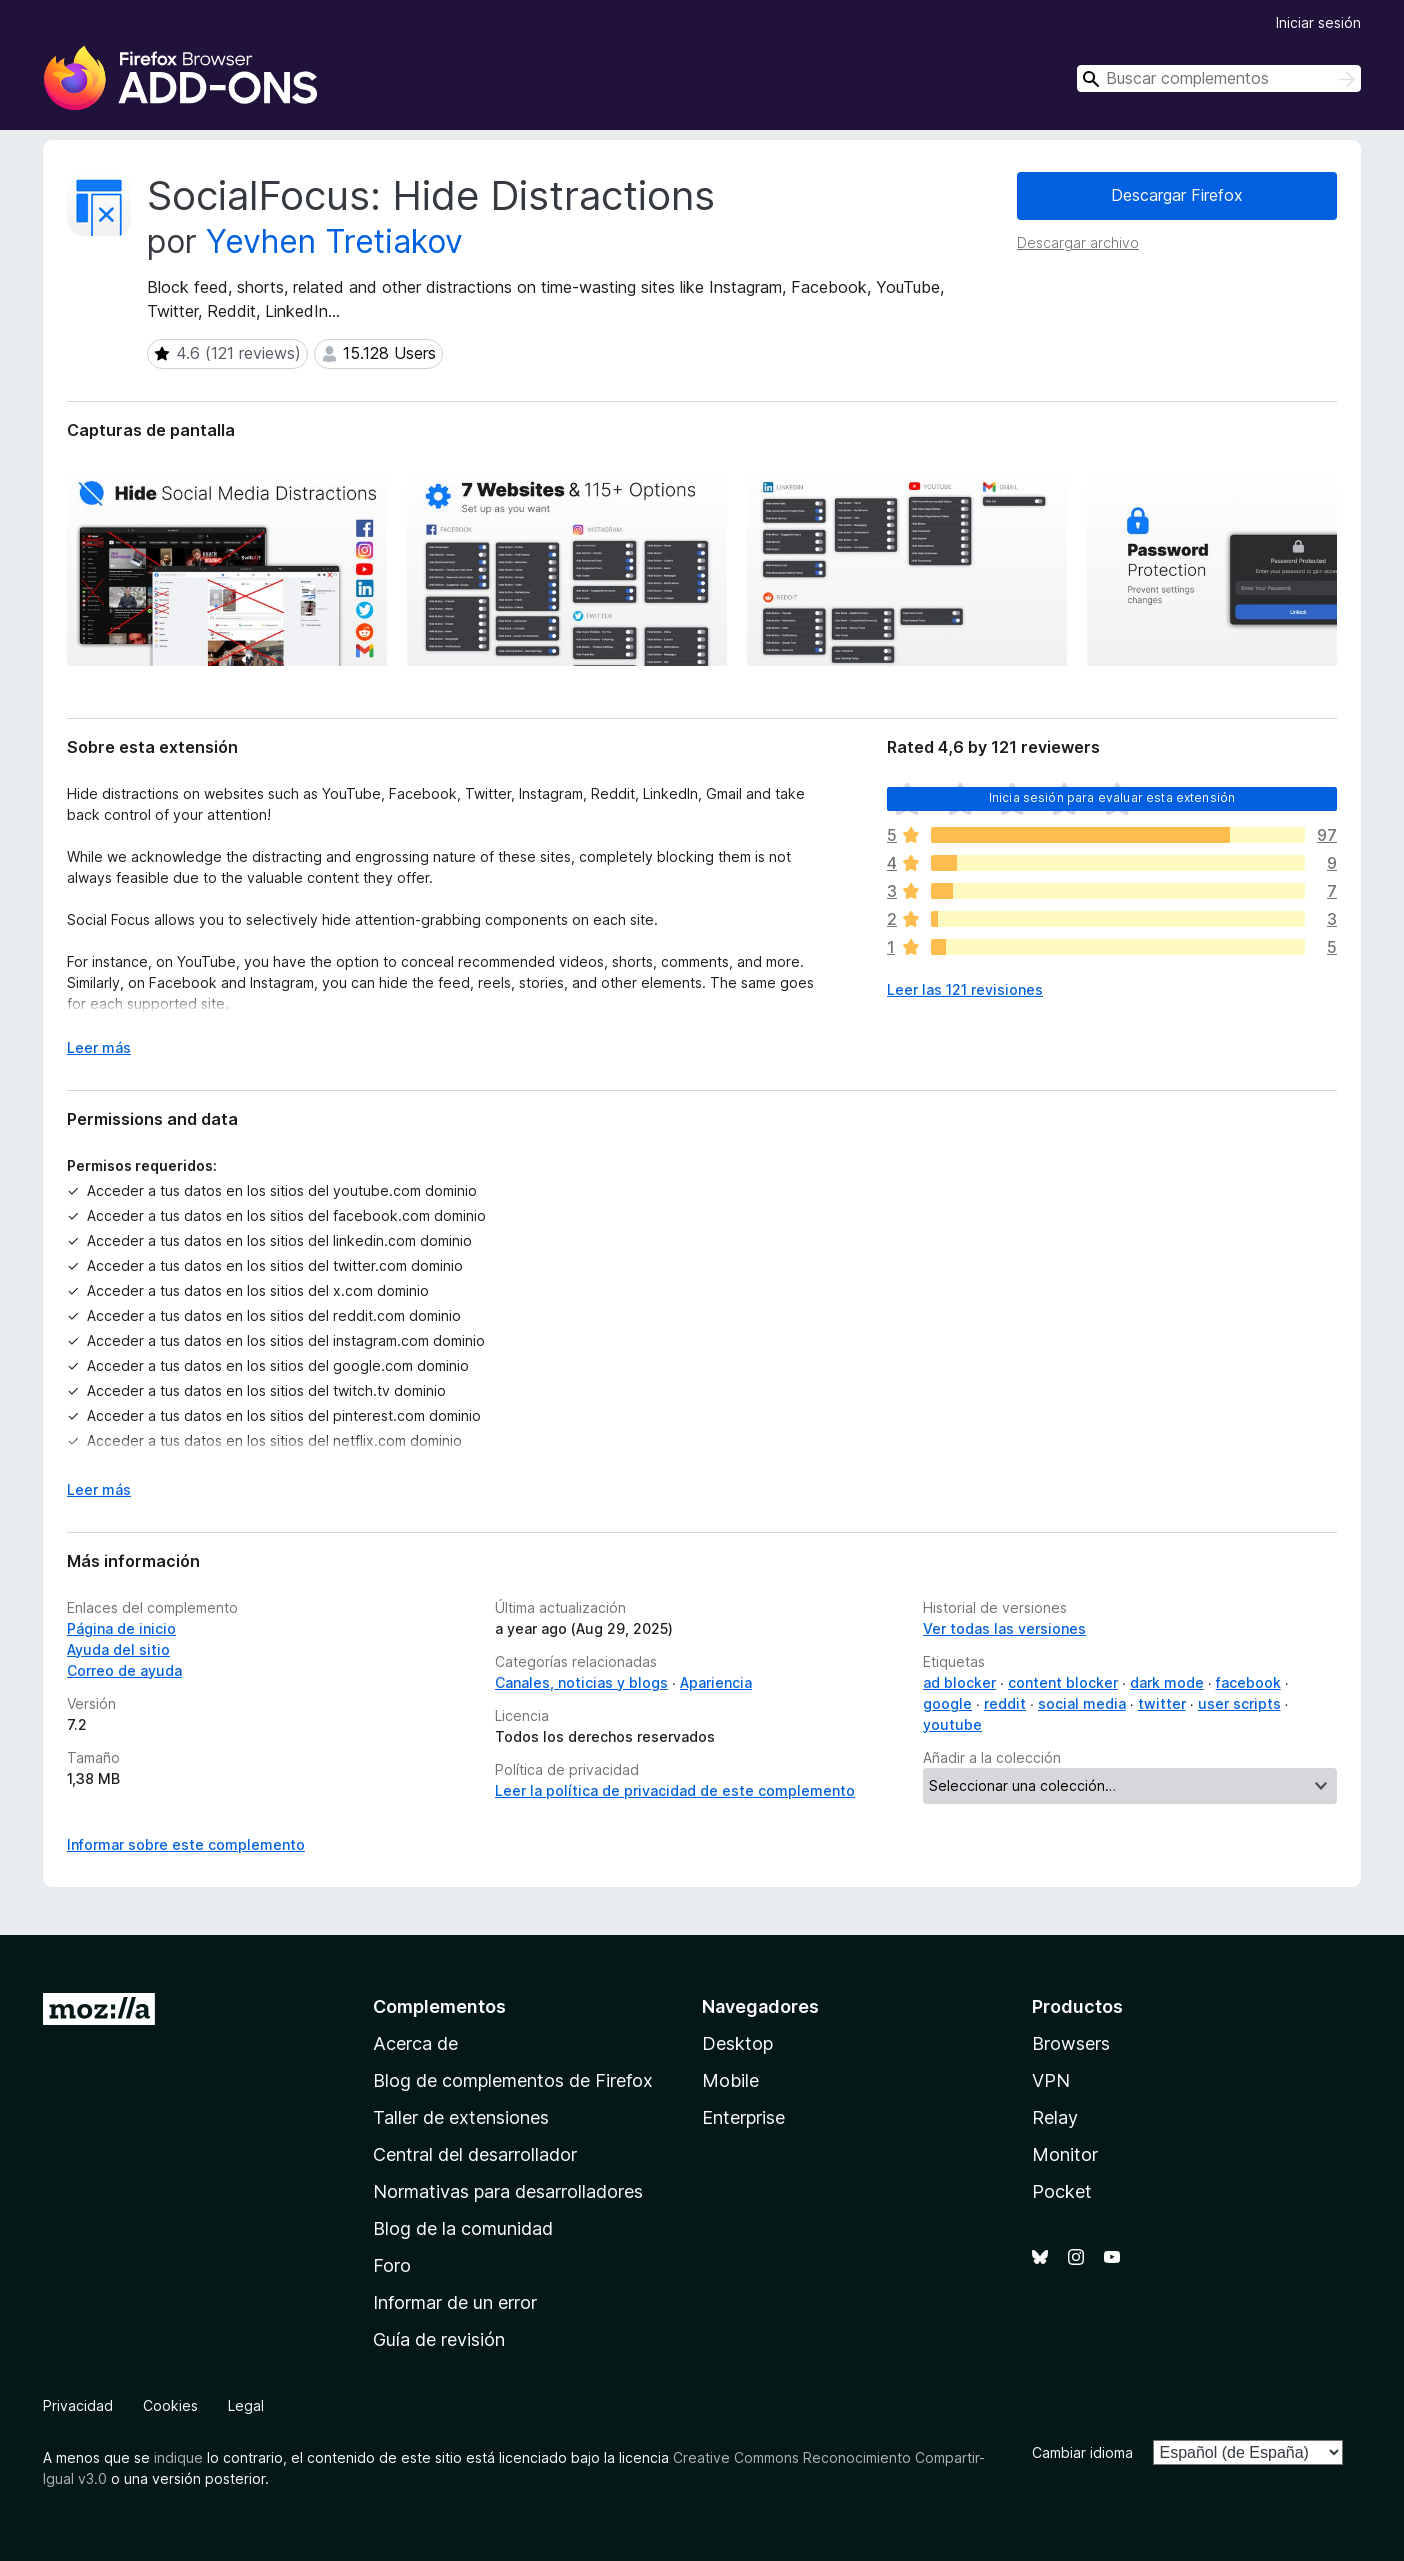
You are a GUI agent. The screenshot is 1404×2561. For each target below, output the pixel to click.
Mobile (730, 2080)
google (947, 1703)
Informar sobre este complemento (186, 1844)
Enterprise (743, 2117)
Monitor (1065, 2154)
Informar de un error (455, 2302)
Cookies (170, 2405)
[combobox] (1219, 78)
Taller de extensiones (461, 2117)
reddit (1005, 1703)
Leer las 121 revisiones (965, 989)
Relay (1055, 2117)
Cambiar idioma (1082, 2452)
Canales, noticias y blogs (581, 1682)
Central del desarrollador (475, 2154)
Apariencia (716, 1682)
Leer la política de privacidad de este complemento (675, 1790)
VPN (1051, 2080)
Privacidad (78, 2405)
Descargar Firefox (1177, 195)
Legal (246, 2405)
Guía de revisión (439, 2339)
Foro (392, 2265)
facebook (1248, 1682)
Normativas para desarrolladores (508, 2191)
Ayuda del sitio (118, 1649)
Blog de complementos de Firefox (513, 2080)
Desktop (737, 2043)
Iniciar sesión (1318, 22)
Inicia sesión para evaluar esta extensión (1112, 797)
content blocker (1063, 1682)
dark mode (1167, 1682)
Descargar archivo (1078, 242)
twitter (1162, 1703)
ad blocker (959, 1682)
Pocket (1062, 2191)
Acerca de (415, 2043)
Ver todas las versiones (1004, 1628)
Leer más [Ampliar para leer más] (99, 1047)
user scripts (1239, 1703)
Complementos (439, 2006)
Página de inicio (121, 1628)
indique (178, 2457)
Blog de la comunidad (463, 2228)
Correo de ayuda (124, 1670)
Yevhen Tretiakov (334, 241)
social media (1082, 1703)
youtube (952, 1724)
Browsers (1071, 2043)
